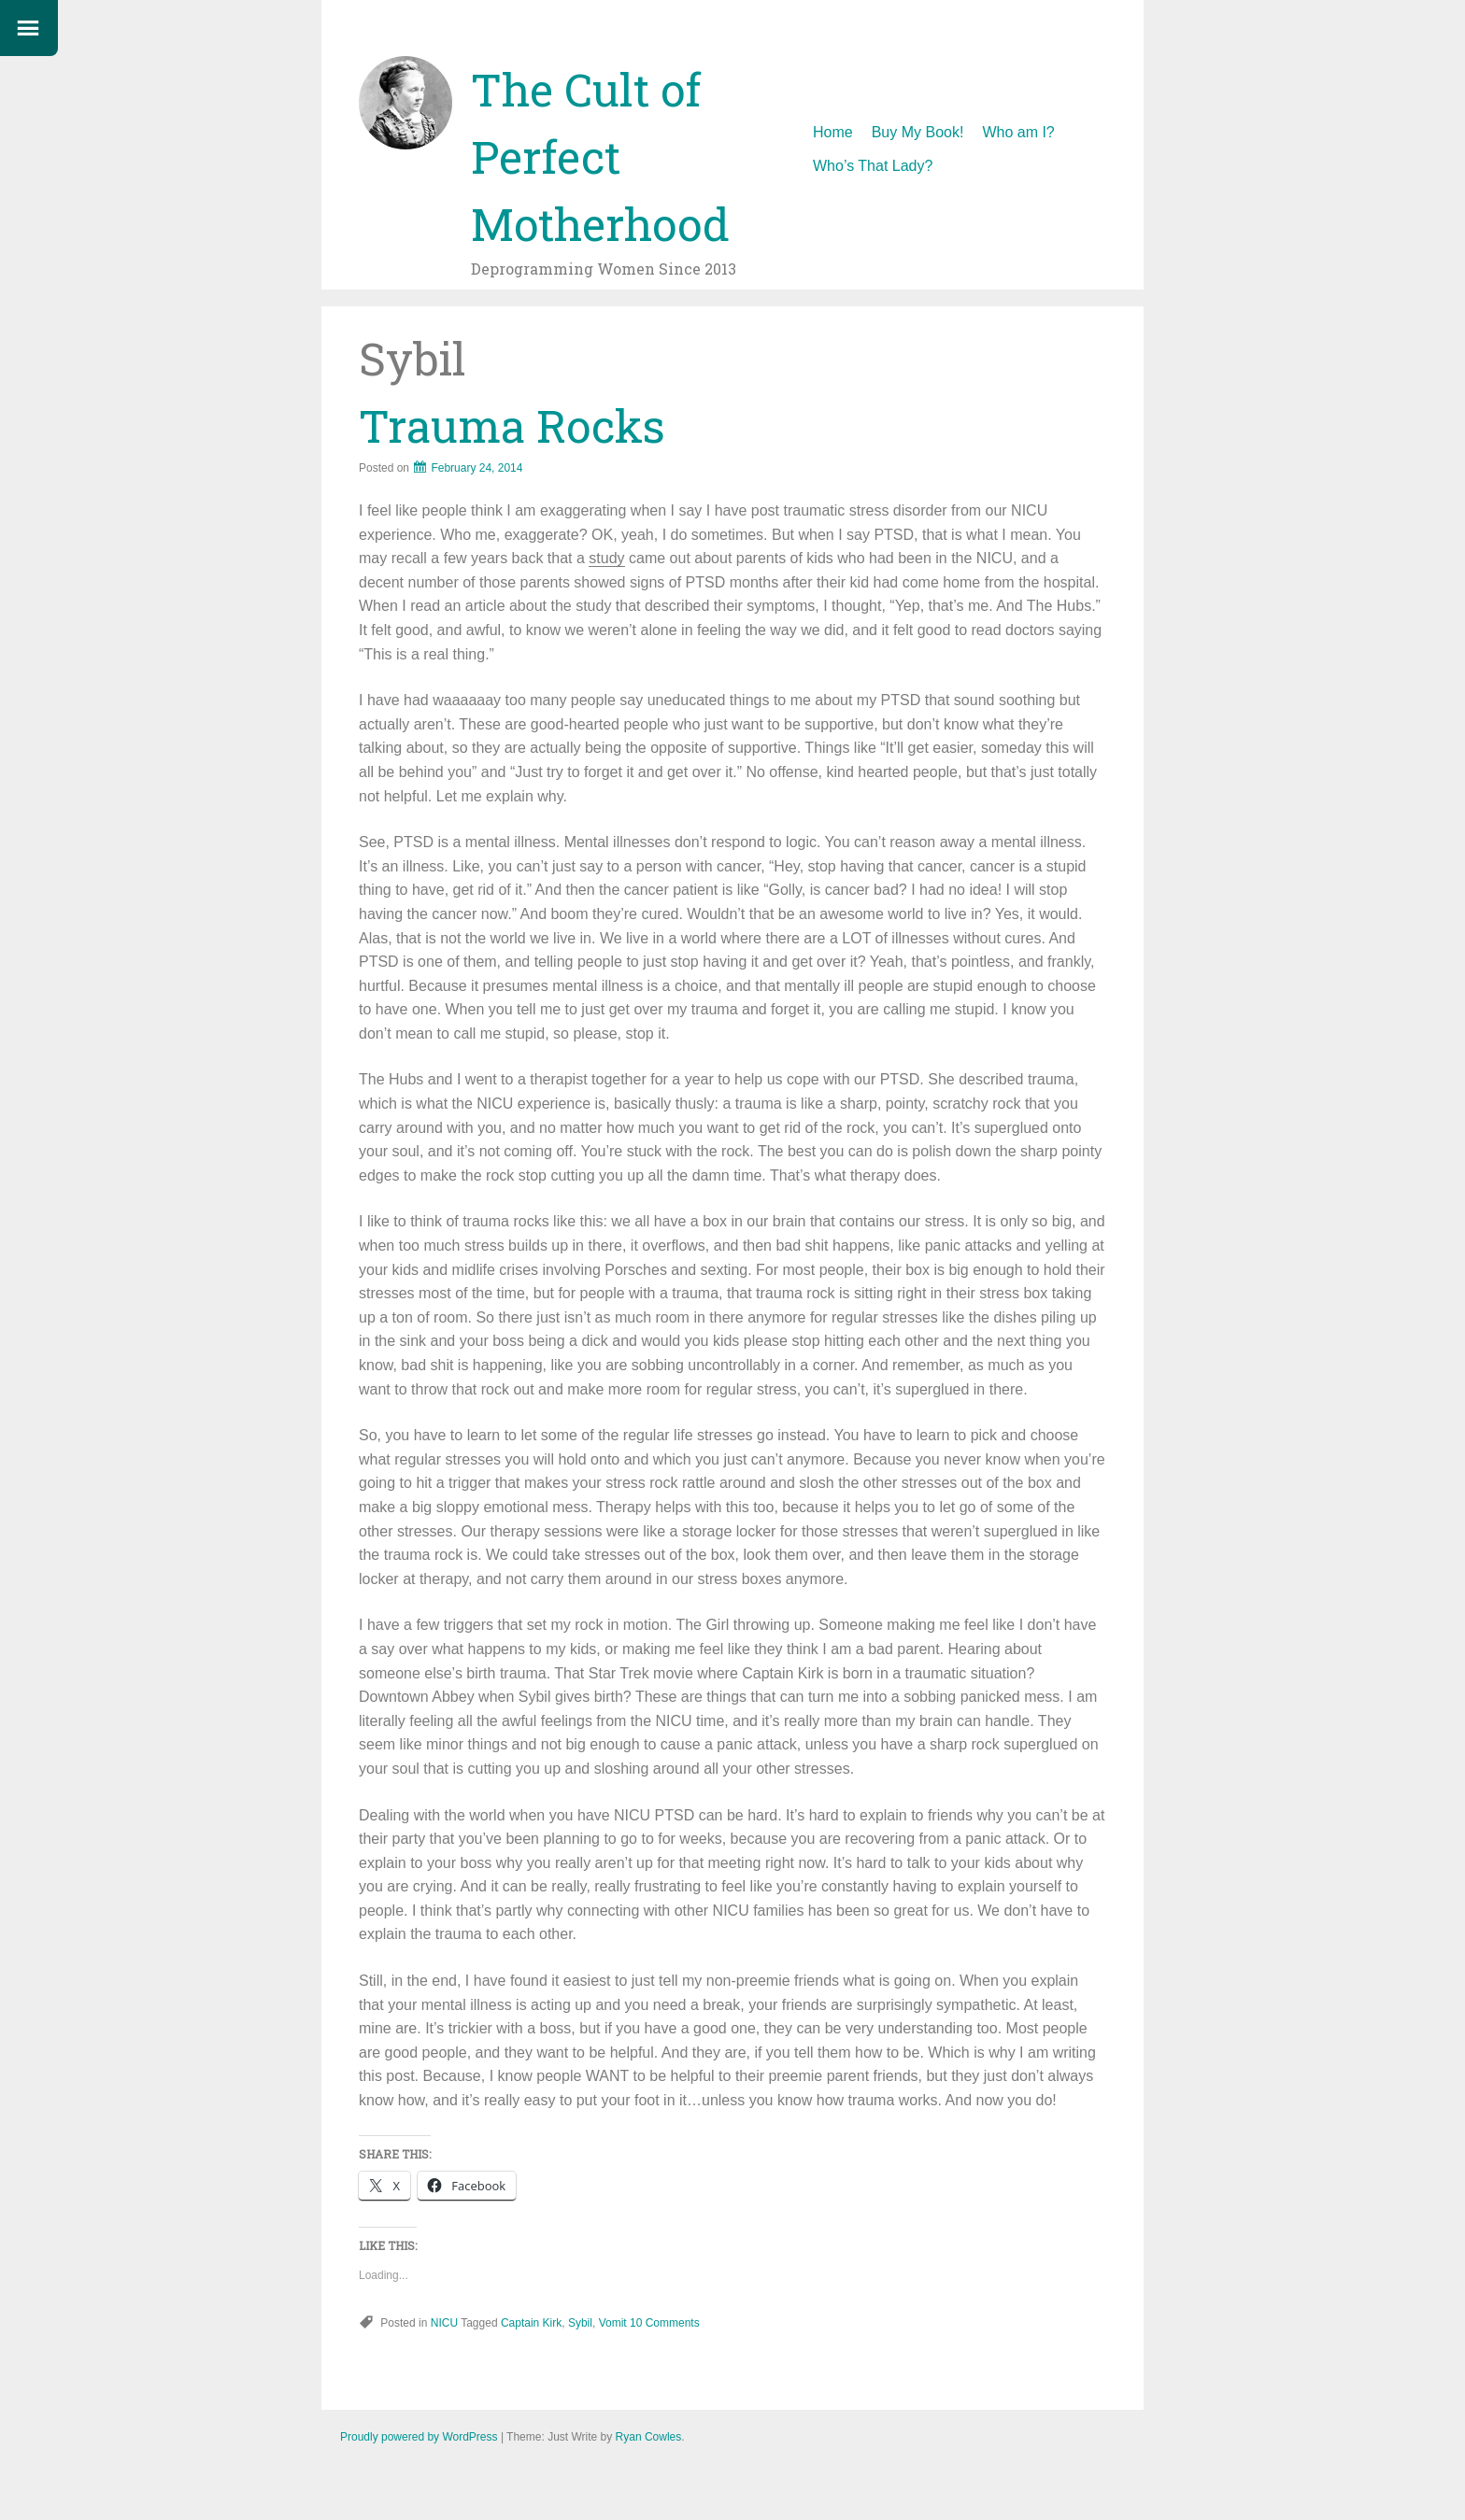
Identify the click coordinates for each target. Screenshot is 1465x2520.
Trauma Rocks (512, 425)
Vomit (613, 2322)
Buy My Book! (918, 132)
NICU (444, 2322)
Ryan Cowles (649, 2436)
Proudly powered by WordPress (419, 2436)
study (606, 558)
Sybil (580, 2322)
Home (833, 132)
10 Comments (665, 2322)
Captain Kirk (531, 2322)
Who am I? (1018, 132)
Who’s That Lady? (872, 166)
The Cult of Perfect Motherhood (600, 156)
